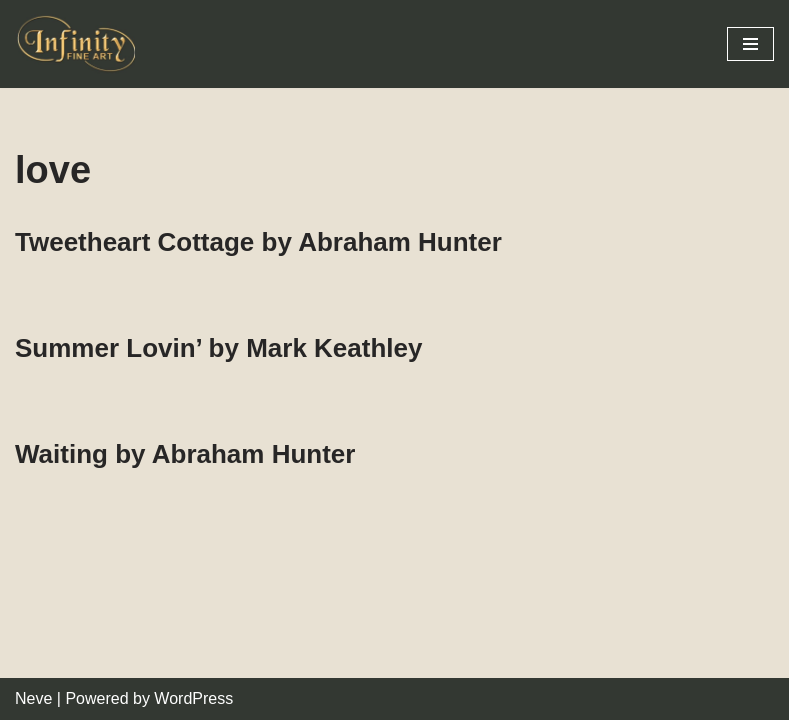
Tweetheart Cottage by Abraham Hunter (258, 242)
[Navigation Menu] (750, 44)
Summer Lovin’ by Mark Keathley (218, 348)
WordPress (193, 698)
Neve (33, 698)
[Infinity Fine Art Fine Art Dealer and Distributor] (80, 44)
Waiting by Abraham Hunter (185, 454)
